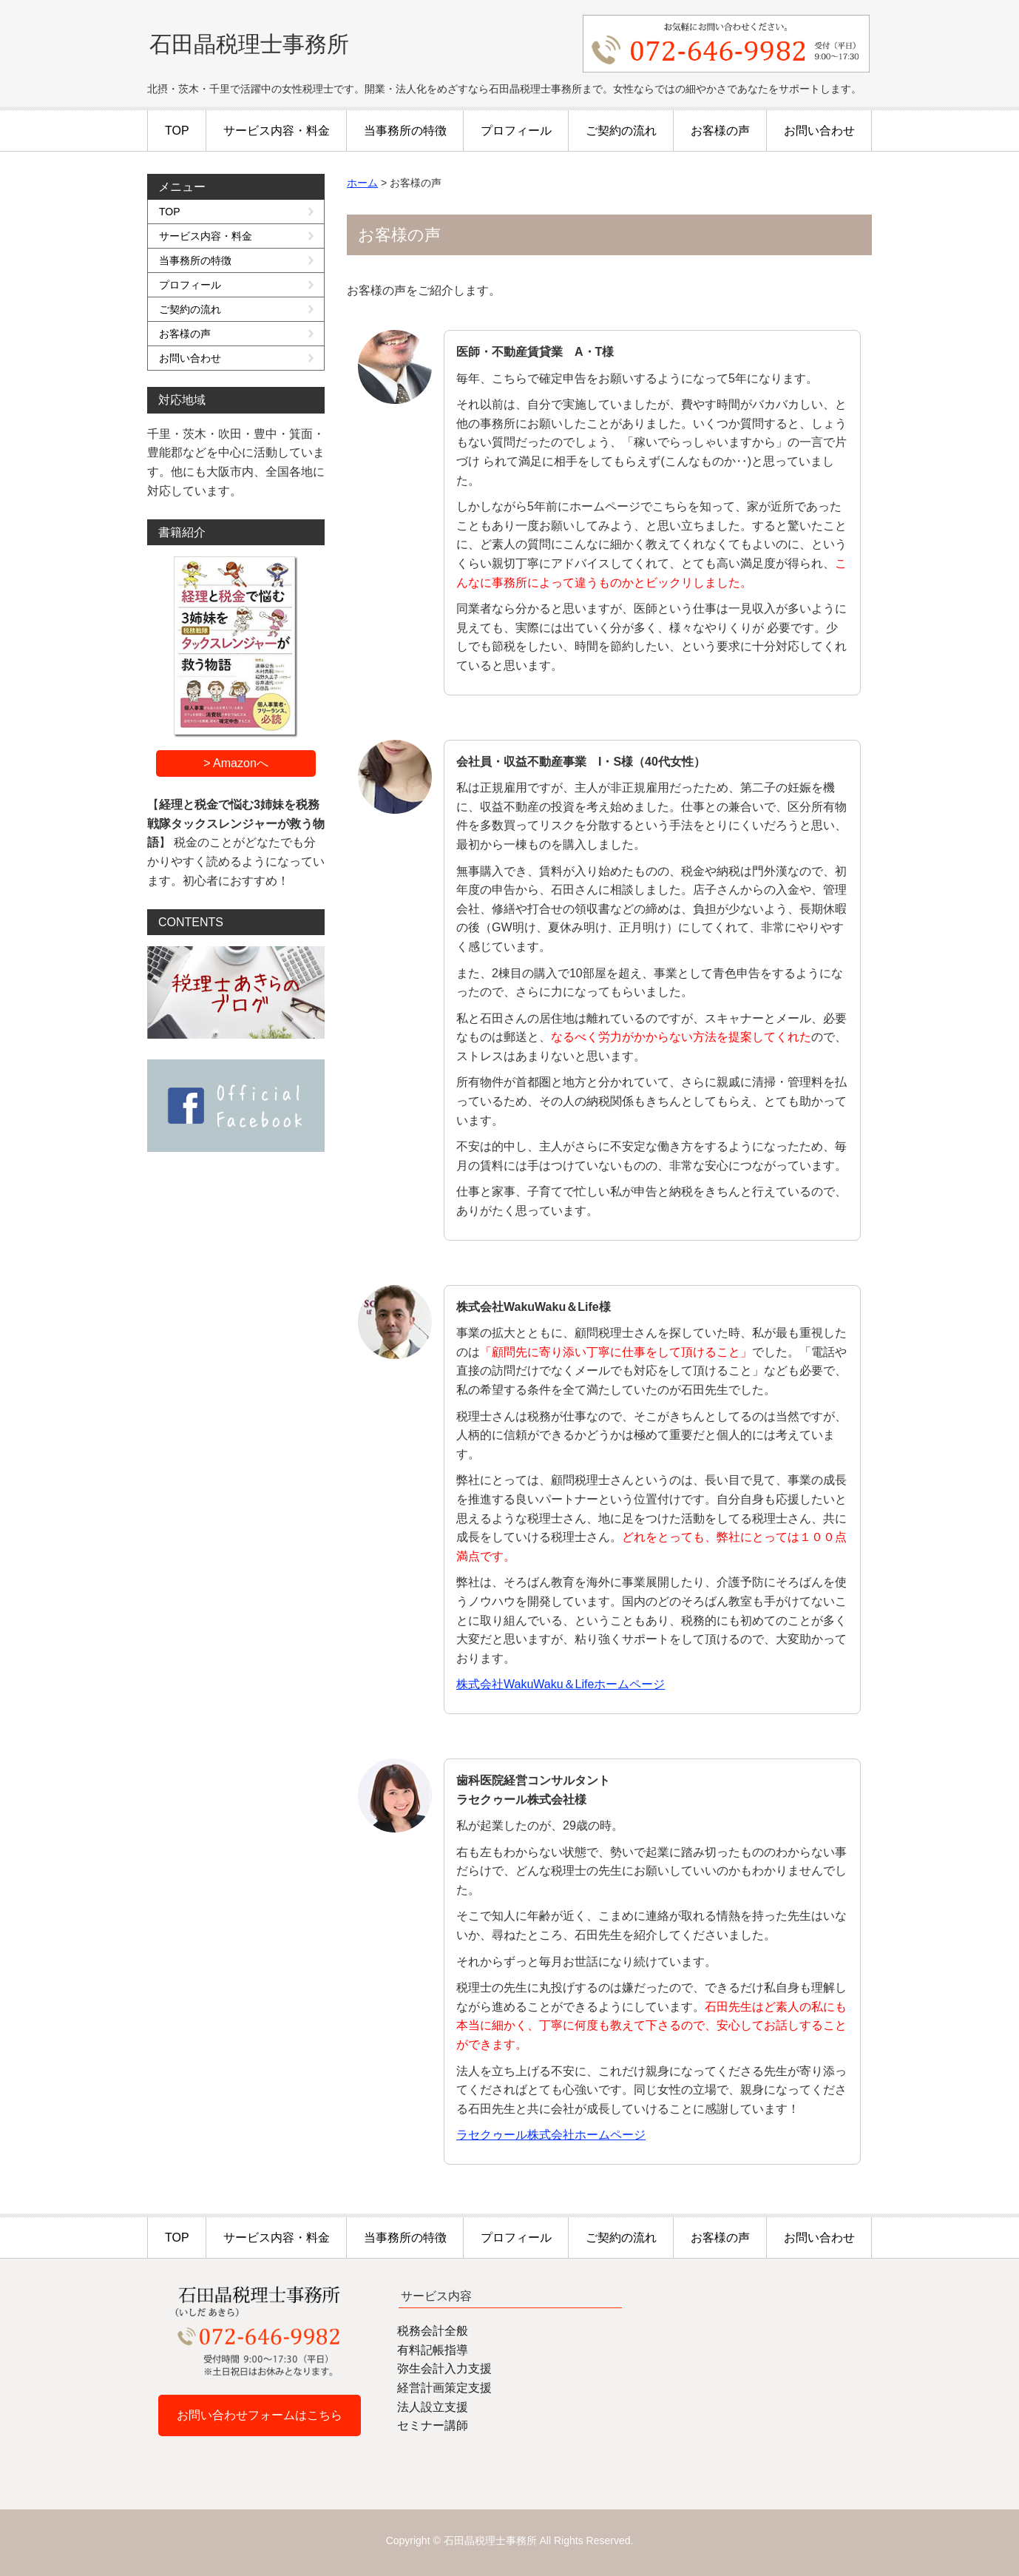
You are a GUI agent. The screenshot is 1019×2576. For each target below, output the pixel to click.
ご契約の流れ (621, 130)
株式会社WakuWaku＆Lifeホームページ (560, 1684)
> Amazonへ (235, 763)
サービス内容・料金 (276, 130)
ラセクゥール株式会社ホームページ (551, 2134)
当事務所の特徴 (405, 130)
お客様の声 (720, 130)
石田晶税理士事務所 (249, 44)
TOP (177, 130)
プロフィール (516, 130)
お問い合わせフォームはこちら (259, 2415)
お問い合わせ (819, 130)
